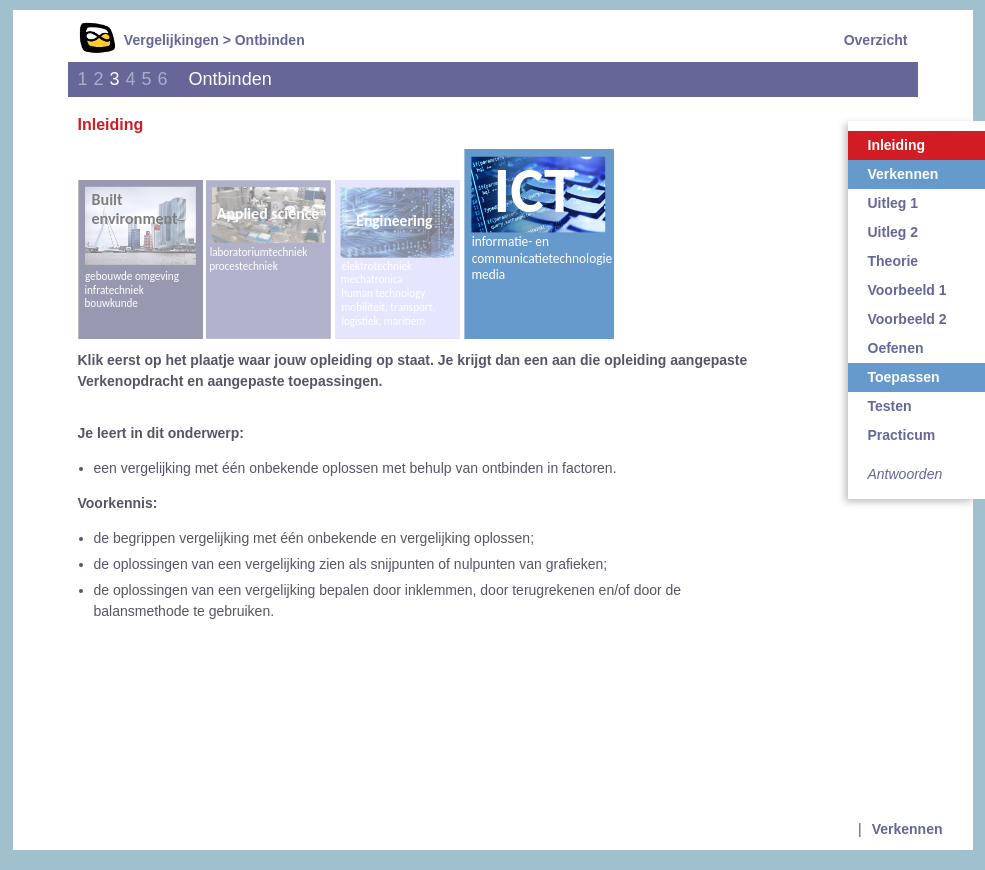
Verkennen (907, 829)
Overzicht (876, 40)
